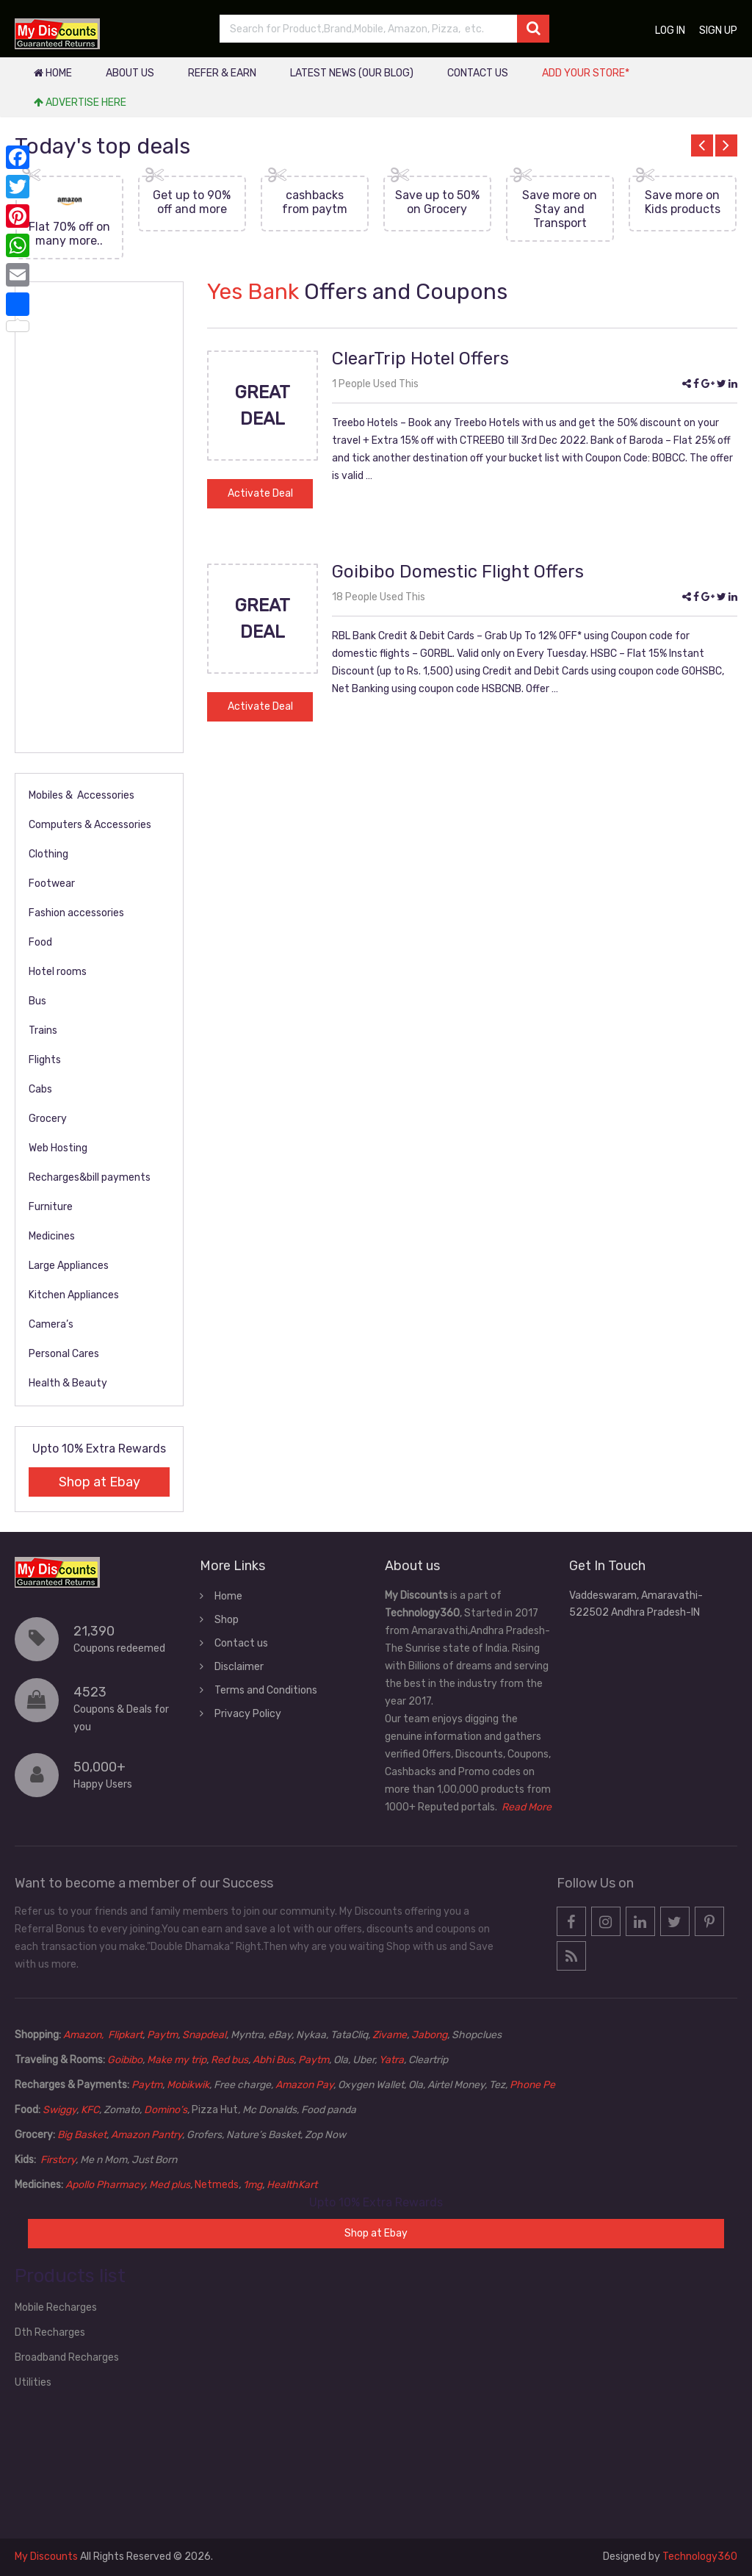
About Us (130, 73)
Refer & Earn (222, 73)
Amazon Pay (304, 2085)
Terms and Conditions (265, 1690)
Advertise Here (80, 102)
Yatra (391, 2060)
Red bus (229, 2060)
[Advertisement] (99, 517)
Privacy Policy (247, 1714)
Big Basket (81, 2135)
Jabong (429, 2035)
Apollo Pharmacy (105, 2185)
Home (53, 73)
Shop (226, 1619)
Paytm (162, 2035)
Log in (670, 30)
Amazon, (84, 2035)
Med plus (169, 2185)
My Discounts (46, 2556)
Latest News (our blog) (351, 73)
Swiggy (59, 2110)
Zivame (389, 2035)
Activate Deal (260, 493)
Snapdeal (204, 2035)
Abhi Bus (273, 2060)
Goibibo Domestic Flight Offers (458, 571)
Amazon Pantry (146, 2135)
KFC (90, 2110)
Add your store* (585, 73)
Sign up (718, 30)
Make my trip (176, 2060)
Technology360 (699, 2556)
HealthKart (292, 2185)
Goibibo (124, 2060)
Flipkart (125, 2035)
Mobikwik (188, 2085)
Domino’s (165, 2110)
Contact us (477, 73)
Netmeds (217, 2185)
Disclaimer (239, 1667)
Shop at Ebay (99, 1482)
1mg (252, 2185)
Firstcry (58, 2160)
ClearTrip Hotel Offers (420, 358)
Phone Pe (532, 2085)
